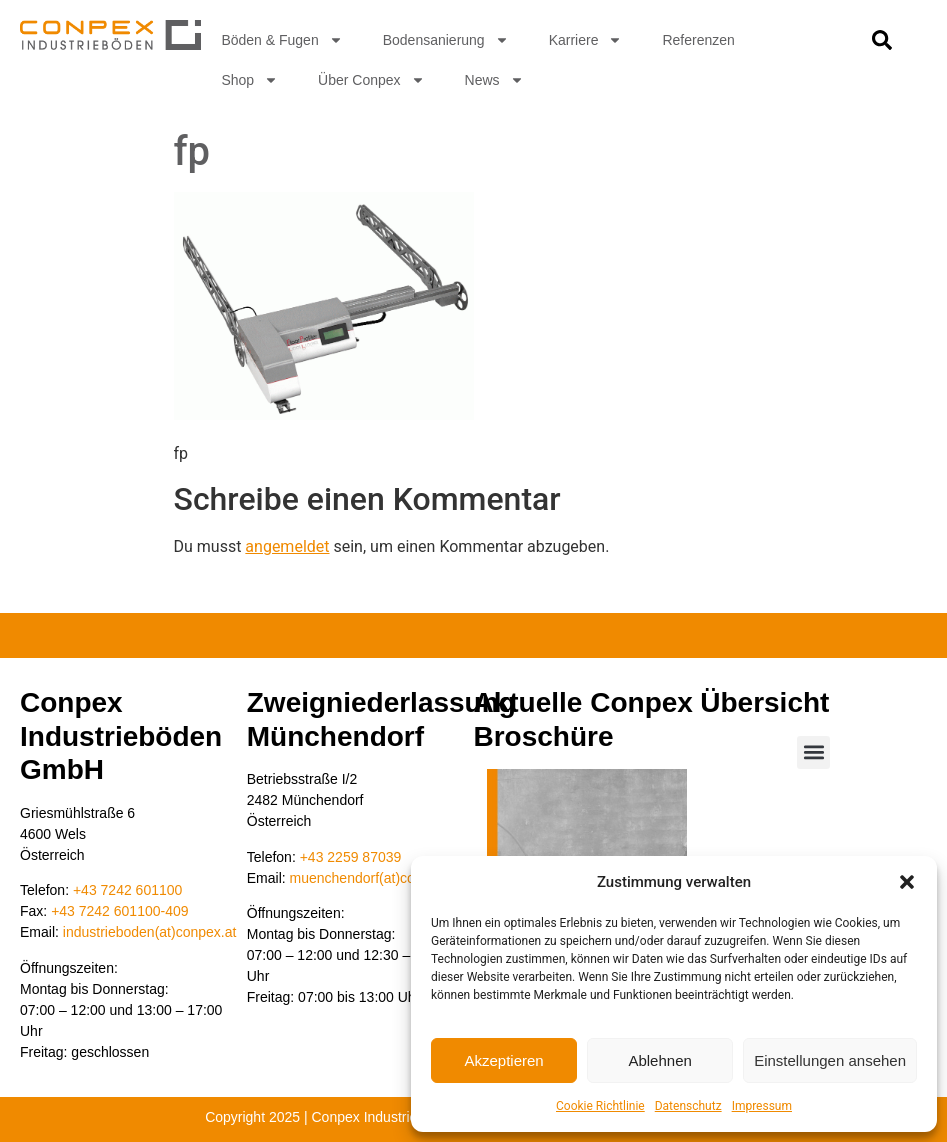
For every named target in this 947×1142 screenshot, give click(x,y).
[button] (907, 882)
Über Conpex (371, 80)
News (494, 80)
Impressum (762, 1106)
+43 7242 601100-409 (119, 911)
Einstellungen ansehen (830, 1060)
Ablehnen (659, 1060)
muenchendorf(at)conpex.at (375, 878)
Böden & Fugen (281, 40)
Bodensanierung (446, 40)
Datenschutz (688, 1106)
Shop (249, 80)
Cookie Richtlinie (600, 1106)
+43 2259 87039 (351, 857)
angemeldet (287, 546)
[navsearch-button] (882, 45)
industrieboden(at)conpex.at (150, 932)
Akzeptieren (503, 1060)
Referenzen (698, 40)
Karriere (586, 40)
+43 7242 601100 (127, 890)
